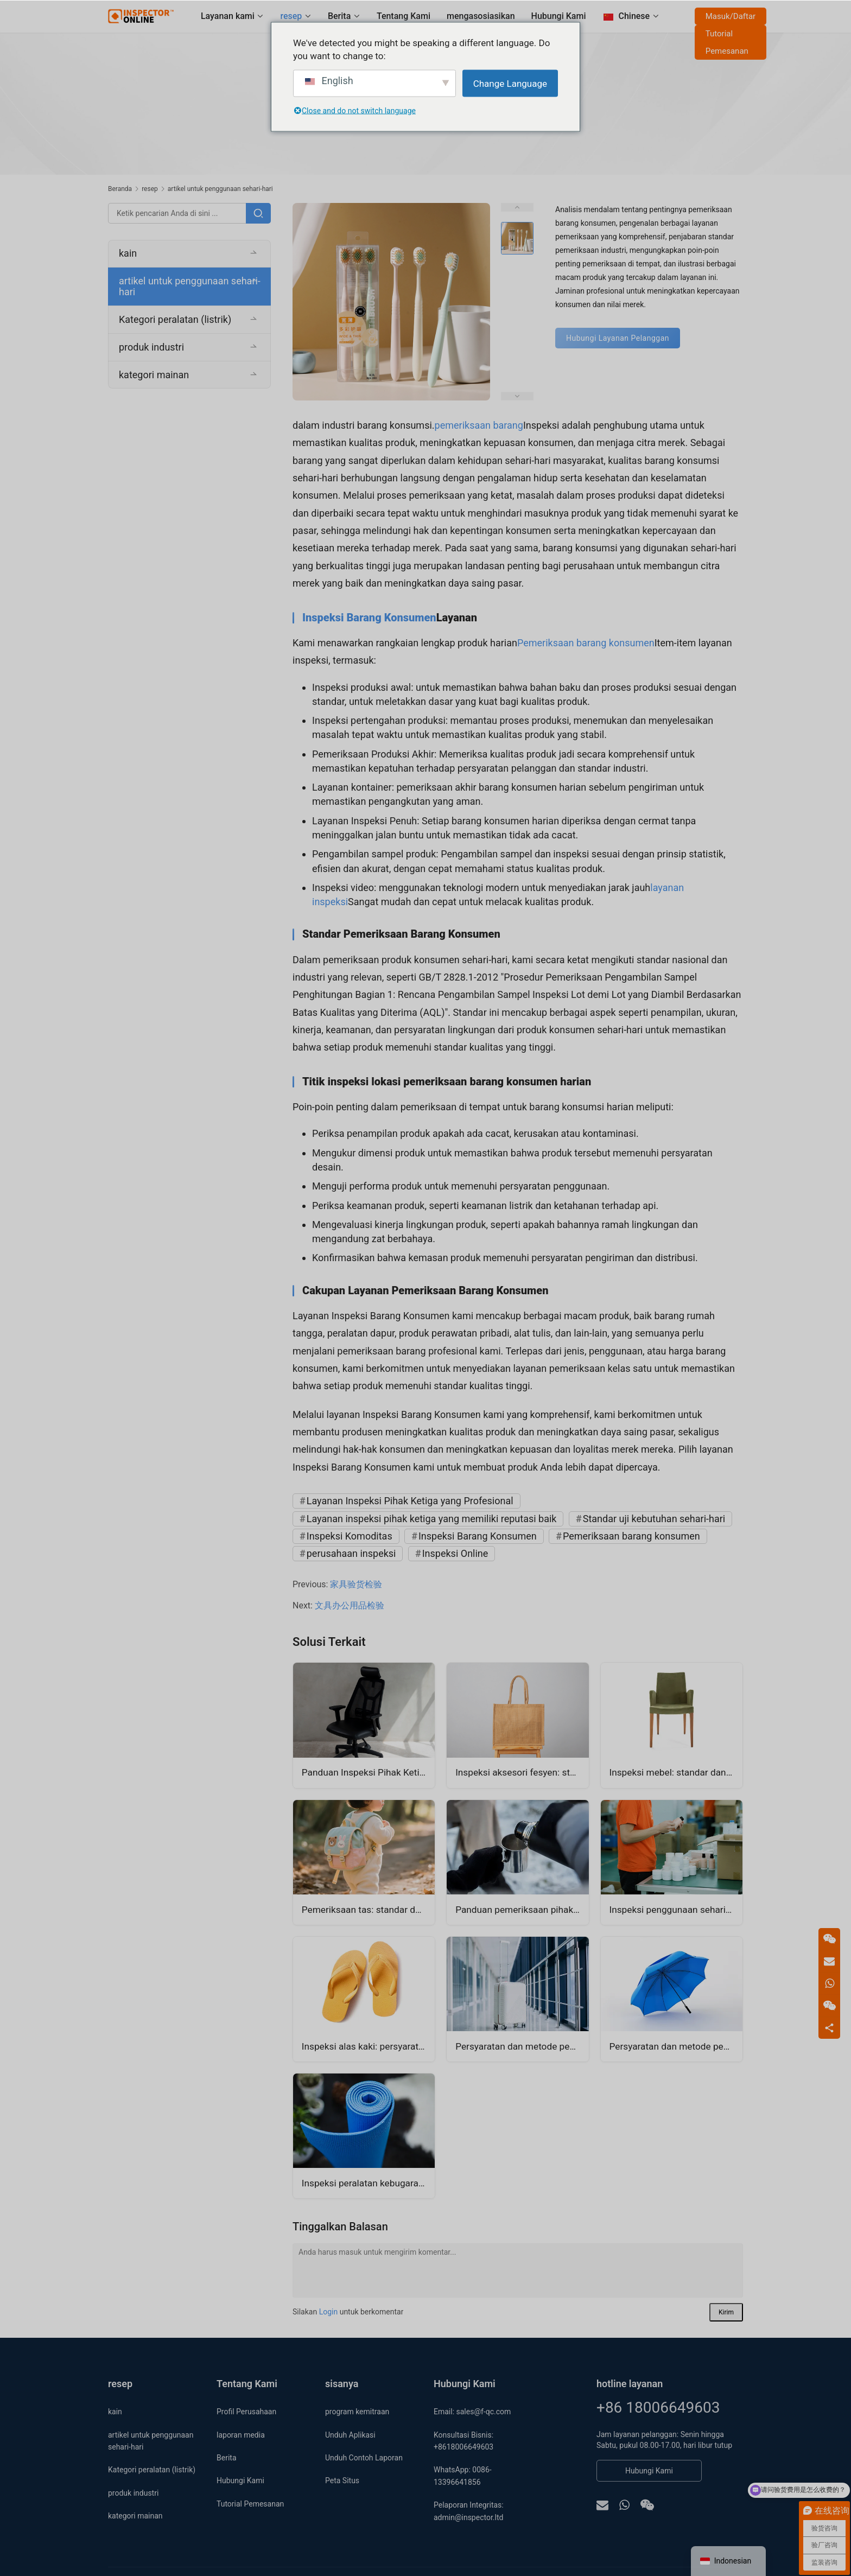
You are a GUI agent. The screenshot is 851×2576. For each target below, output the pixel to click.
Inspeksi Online (455, 1553)
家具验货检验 (356, 1584)
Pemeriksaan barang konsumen (586, 642)
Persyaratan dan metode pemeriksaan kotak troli (521, 2046)
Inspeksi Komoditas (349, 1536)
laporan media (241, 2435)
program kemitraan (357, 2411)
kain (128, 253)
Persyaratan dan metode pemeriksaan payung (675, 2046)
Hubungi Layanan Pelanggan (617, 338)
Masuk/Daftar (730, 16)
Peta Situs (342, 2480)
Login (328, 2311)
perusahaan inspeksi (351, 1553)
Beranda (120, 189)
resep (291, 16)
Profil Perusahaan (246, 2411)
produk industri (151, 347)
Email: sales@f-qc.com (472, 2411)
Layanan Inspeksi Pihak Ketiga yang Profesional (410, 1500)
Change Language (510, 83)
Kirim (726, 2312)
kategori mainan (154, 374)
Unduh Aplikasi (350, 2435)
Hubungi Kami (558, 16)
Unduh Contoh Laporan (364, 2457)
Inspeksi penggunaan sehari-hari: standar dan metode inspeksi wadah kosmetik (675, 1910)
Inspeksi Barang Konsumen (369, 617)
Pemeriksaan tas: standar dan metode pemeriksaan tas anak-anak (368, 1910)
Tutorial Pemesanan (726, 42)
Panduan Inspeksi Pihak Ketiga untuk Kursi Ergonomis (368, 1773)
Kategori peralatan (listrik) (175, 319)
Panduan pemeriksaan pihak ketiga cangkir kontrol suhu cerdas (521, 1910)
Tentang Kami (403, 16)
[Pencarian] (258, 213)
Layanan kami (227, 16)
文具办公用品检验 (349, 1605)
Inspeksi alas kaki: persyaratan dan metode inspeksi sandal (368, 2046)
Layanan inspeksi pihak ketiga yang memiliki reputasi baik (432, 1518)
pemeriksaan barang (479, 425)
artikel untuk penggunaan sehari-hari (190, 286)
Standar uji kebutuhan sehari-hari (654, 1518)
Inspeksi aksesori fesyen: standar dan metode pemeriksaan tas (521, 1773)
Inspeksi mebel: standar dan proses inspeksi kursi (675, 1773)
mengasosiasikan (480, 16)
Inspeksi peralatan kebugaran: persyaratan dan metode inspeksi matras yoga (368, 2183)
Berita (338, 16)
